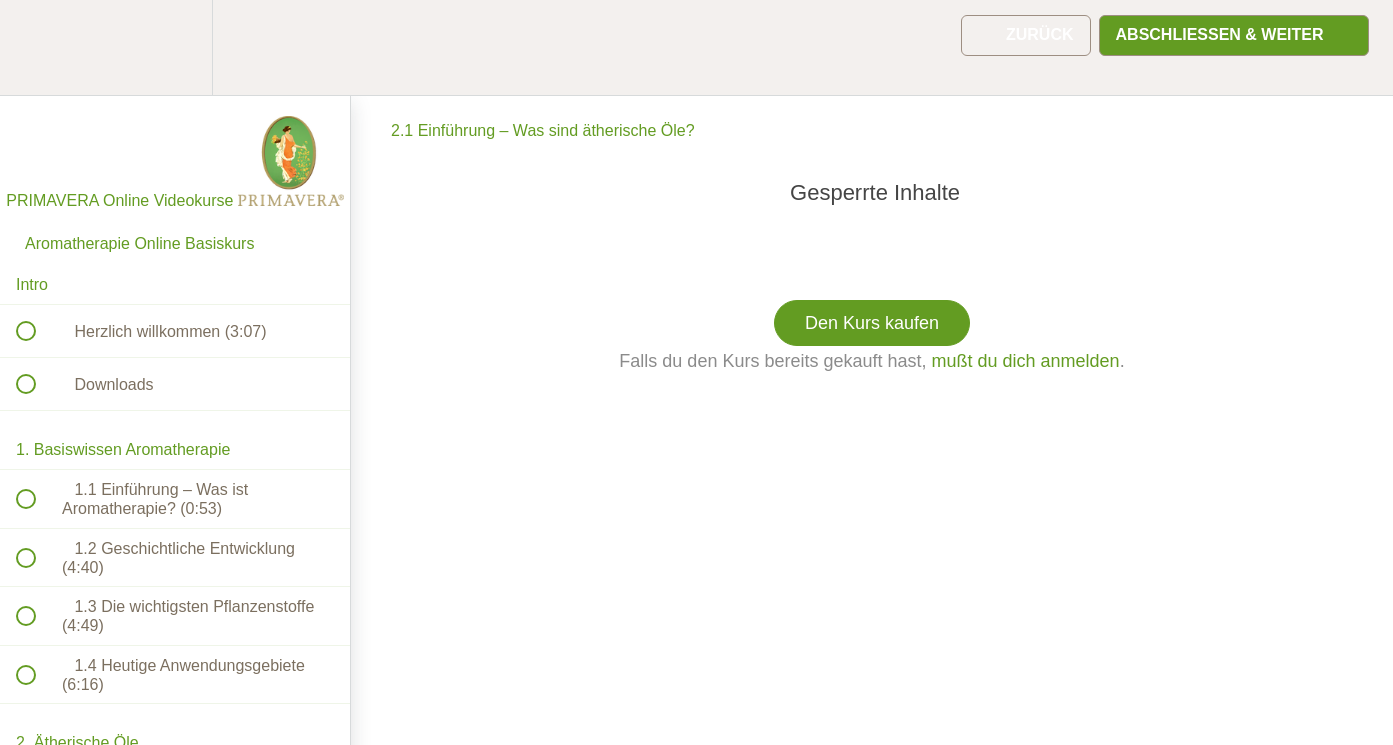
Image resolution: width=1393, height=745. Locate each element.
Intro (32, 284)
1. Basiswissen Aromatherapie (123, 449)
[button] (37, 47)
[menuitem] (175, 47)
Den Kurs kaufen (872, 323)
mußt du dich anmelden (1026, 361)
